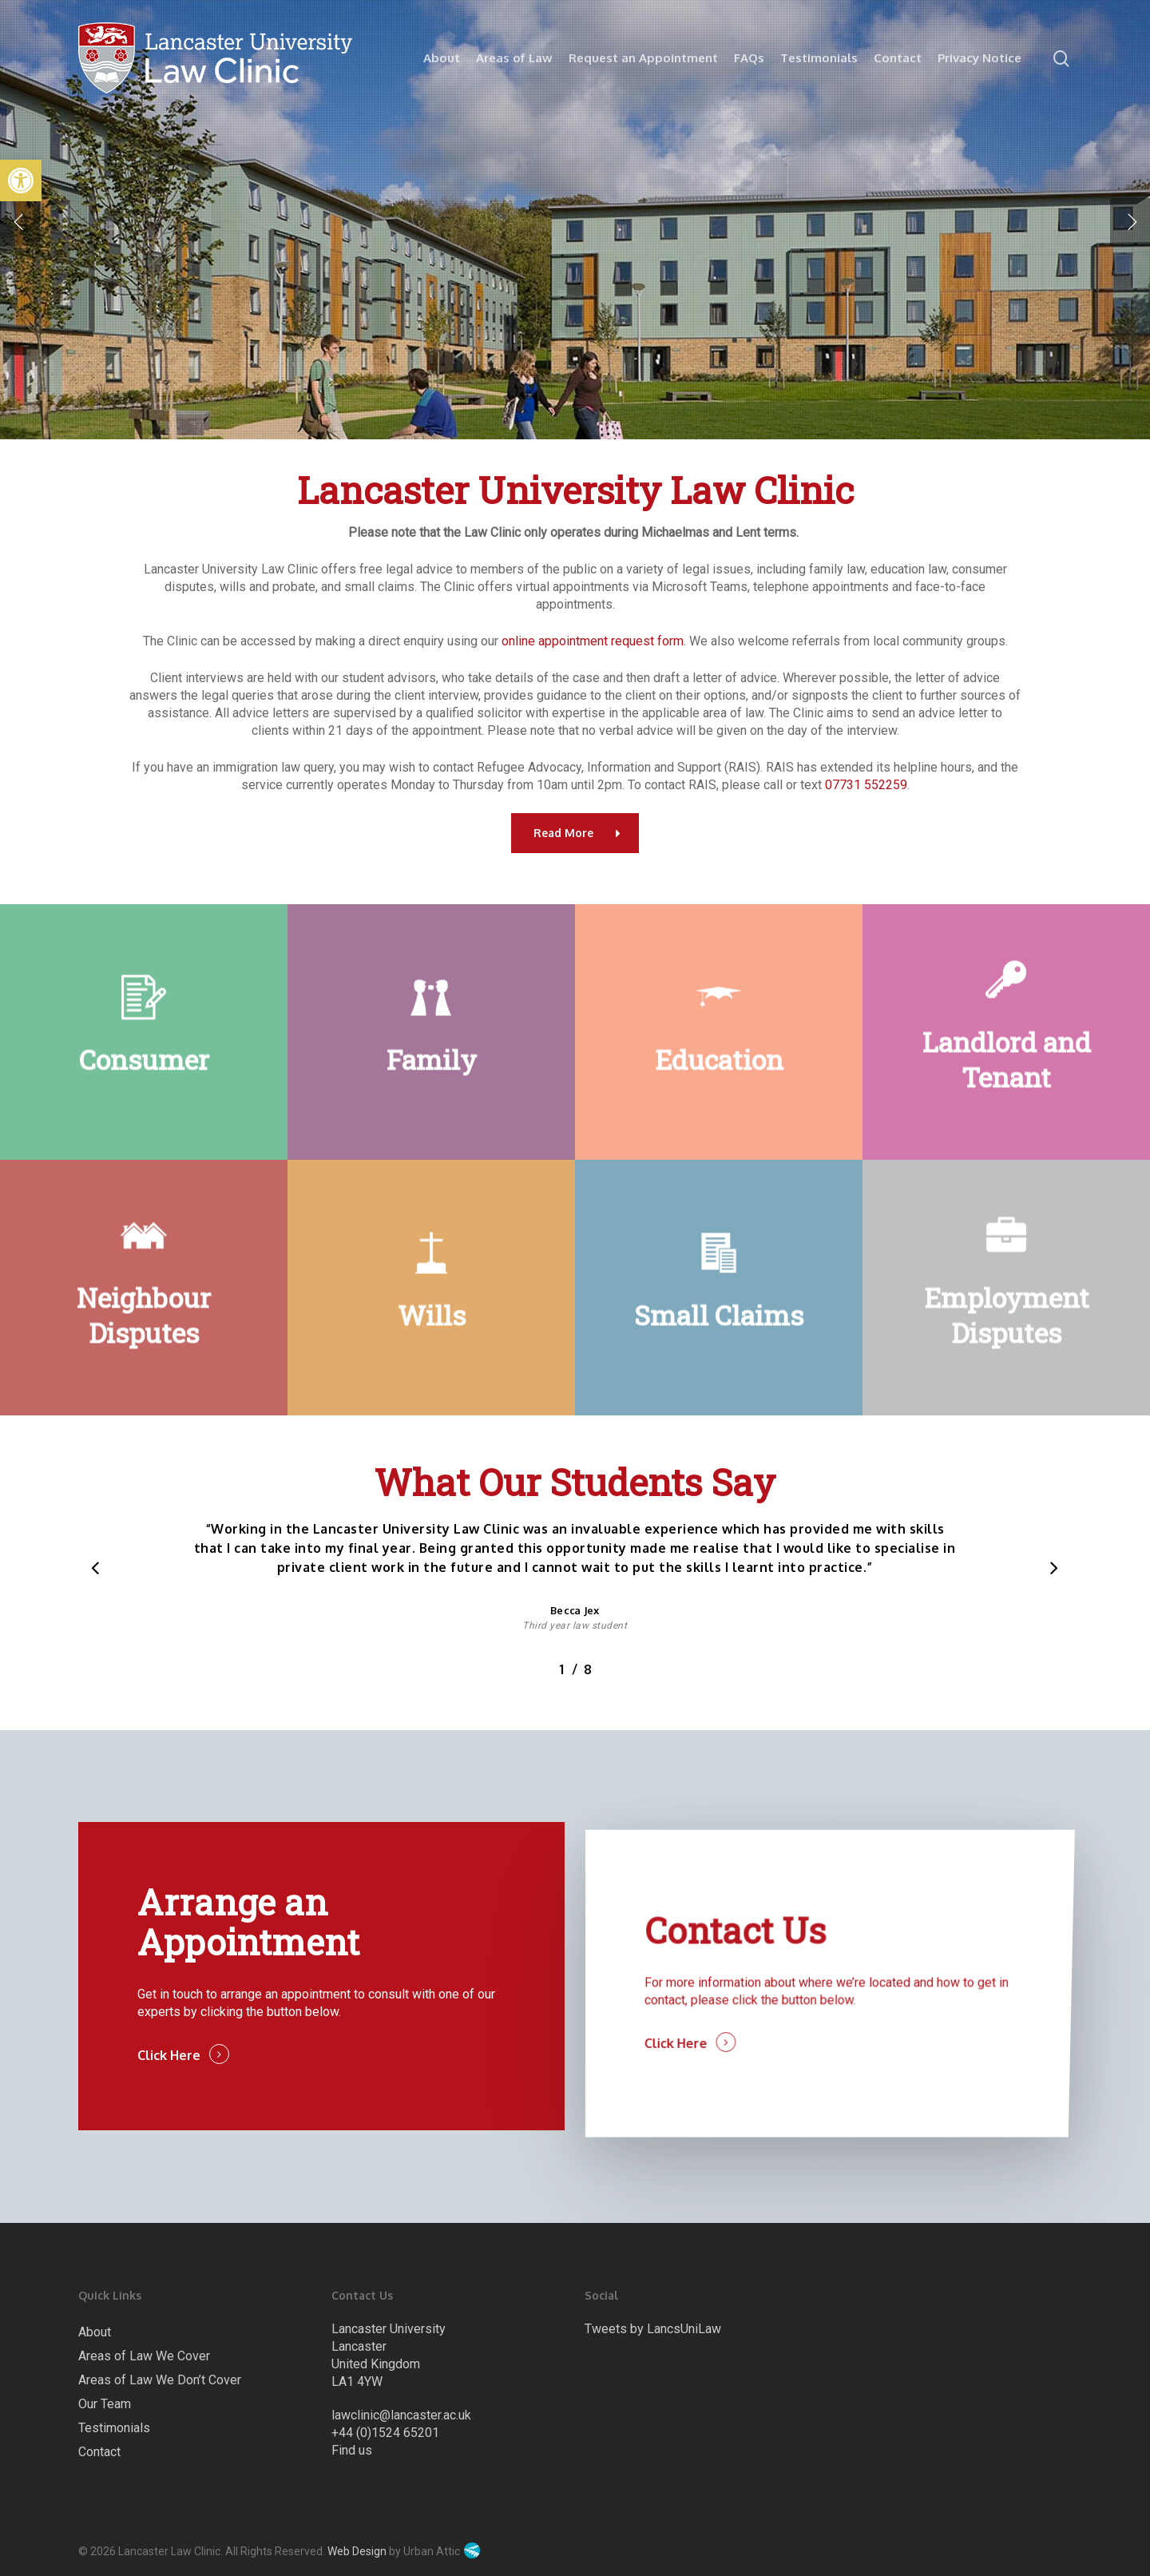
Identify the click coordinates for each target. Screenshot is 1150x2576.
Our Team (104, 2403)
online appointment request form (593, 641)
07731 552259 (866, 784)
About (441, 58)
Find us (351, 2450)
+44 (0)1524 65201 (385, 2432)
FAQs (749, 58)
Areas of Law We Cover (144, 2356)
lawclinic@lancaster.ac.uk (401, 2415)
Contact (898, 58)
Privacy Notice (979, 58)
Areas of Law (514, 58)
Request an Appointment (643, 58)
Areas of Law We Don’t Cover (159, 2379)
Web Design (357, 2551)
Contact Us (735, 1982)
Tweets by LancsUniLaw (653, 2328)
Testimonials (819, 58)
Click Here (176, 2082)
